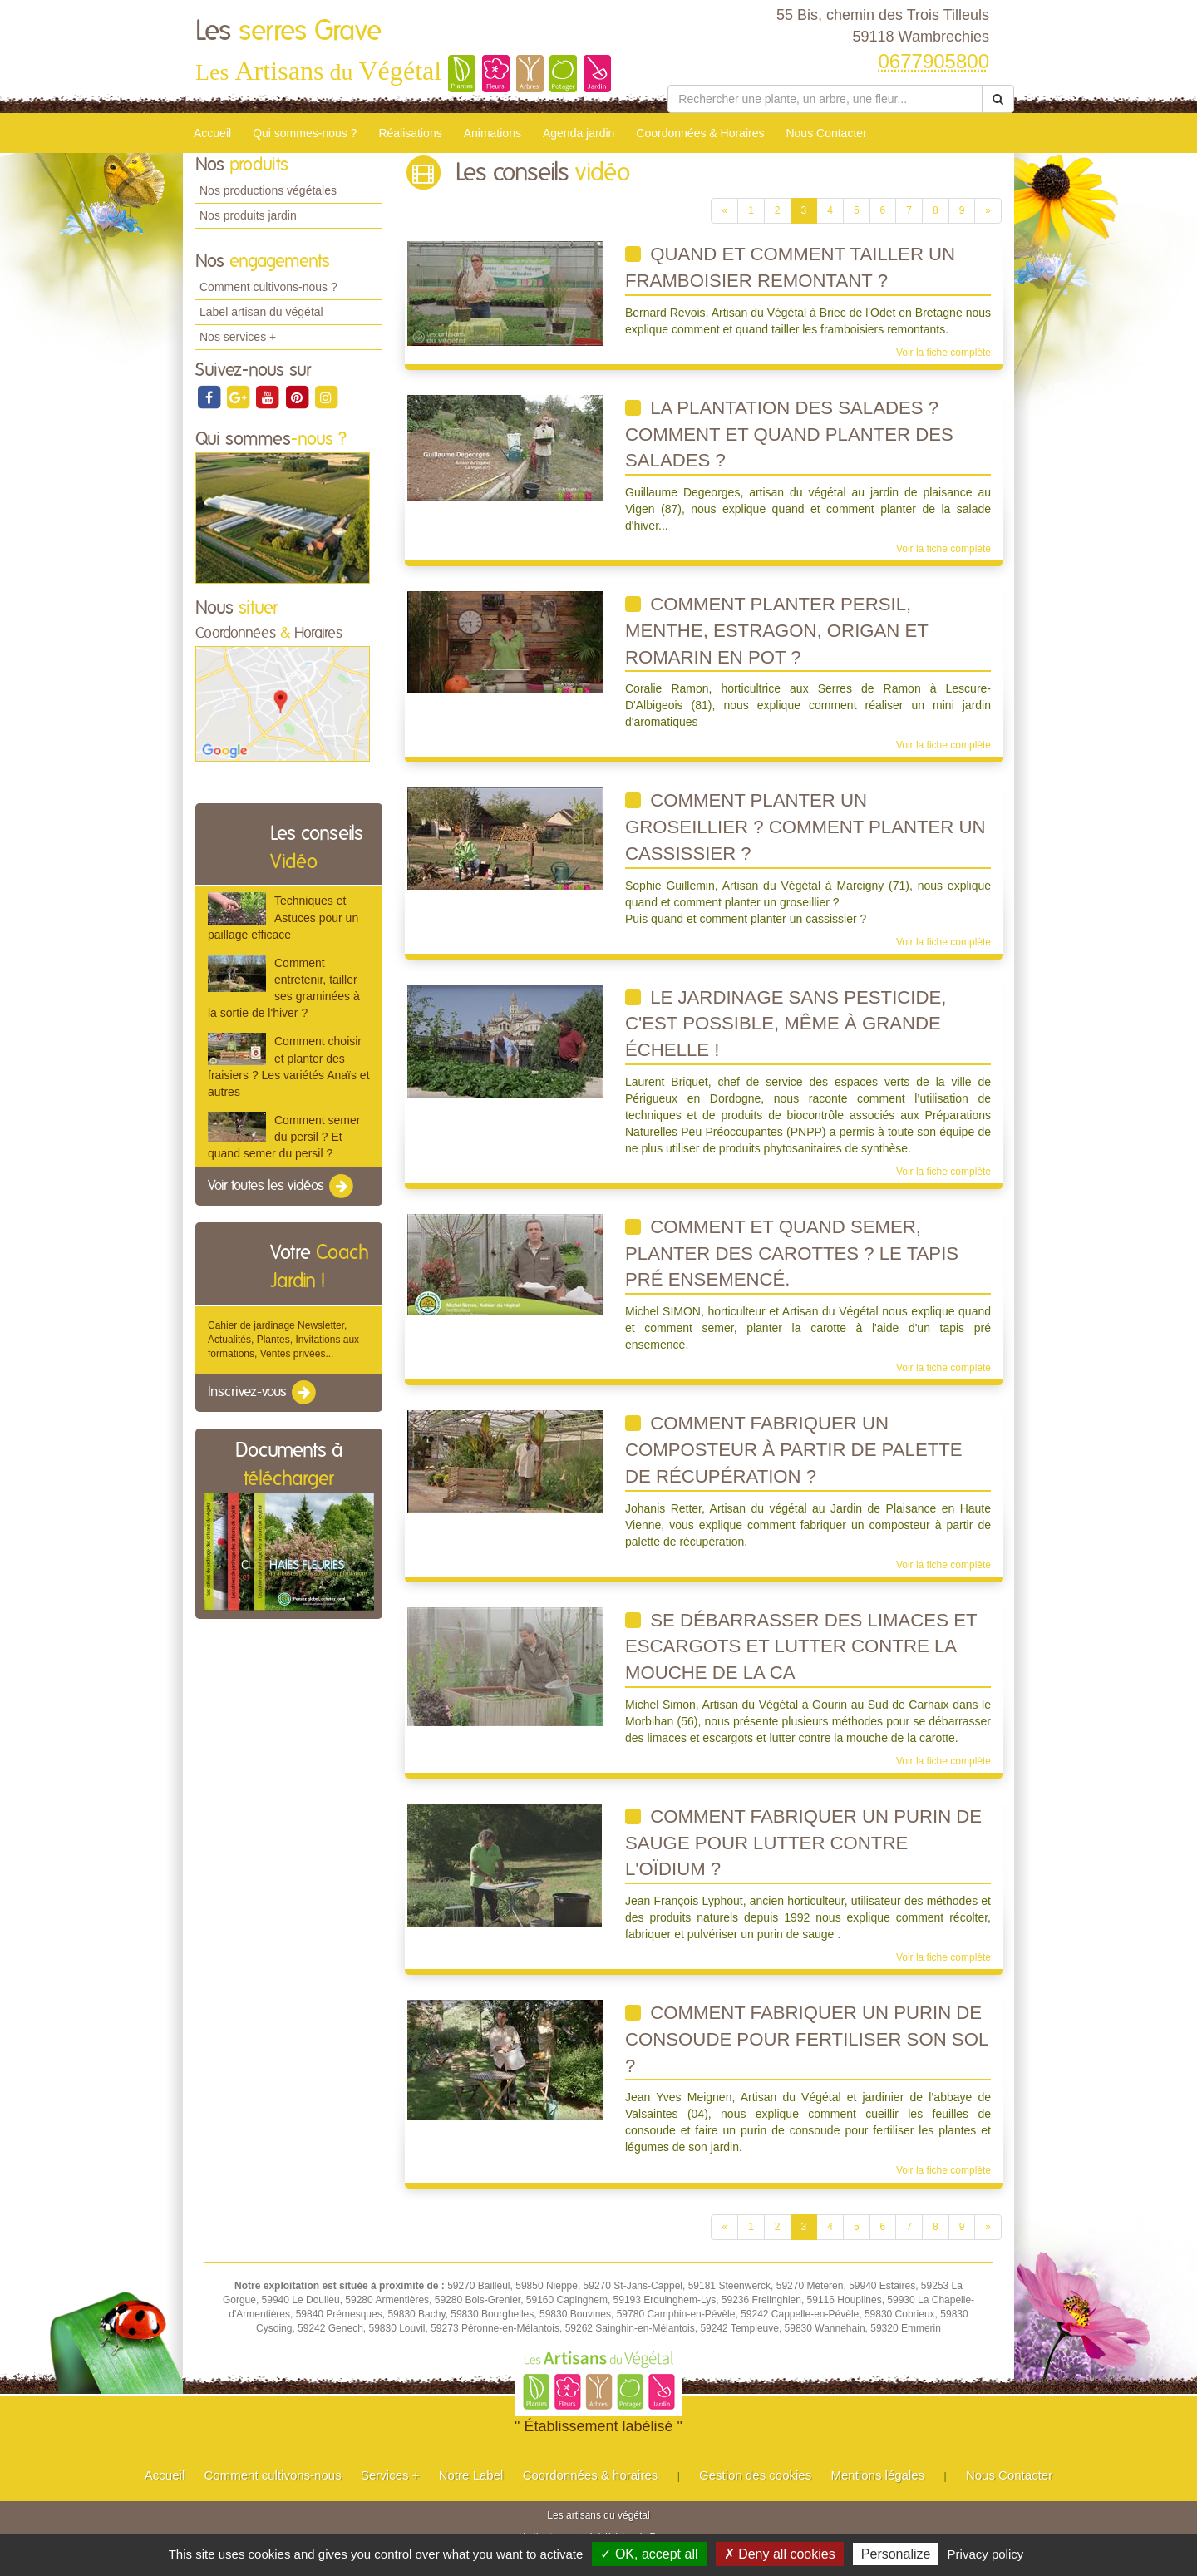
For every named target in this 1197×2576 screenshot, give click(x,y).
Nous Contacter (826, 133)
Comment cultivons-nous (273, 2475)
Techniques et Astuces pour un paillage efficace (283, 917)
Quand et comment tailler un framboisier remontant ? (790, 267)
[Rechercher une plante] (825, 99)
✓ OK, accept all (648, 2554)
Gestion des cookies (755, 2475)
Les (288, 31)
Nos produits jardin (248, 215)
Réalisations (409, 133)
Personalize (896, 2554)
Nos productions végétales (268, 190)
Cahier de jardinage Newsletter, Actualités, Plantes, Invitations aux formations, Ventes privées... (283, 1340)
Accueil (212, 133)
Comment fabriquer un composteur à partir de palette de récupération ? (794, 1449)
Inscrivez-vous (263, 1393)
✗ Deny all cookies (779, 2554)
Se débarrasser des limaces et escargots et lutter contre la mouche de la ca (801, 1646)
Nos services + (238, 336)
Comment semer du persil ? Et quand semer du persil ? (284, 1136)
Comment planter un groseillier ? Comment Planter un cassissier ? (805, 826)
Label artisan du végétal (261, 311)
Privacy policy (986, 2554)
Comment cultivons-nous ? (268, 287)
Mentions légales (878, 2475)
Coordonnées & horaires (590, 2475)
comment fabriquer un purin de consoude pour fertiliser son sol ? (806, 2038)
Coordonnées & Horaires (700, 133)
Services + (390, 2475)
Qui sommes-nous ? (305, 133)
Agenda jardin (578, 133)
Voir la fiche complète (943, 352)
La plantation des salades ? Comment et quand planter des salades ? (789, 434)
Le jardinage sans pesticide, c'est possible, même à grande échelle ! (786, 1023)
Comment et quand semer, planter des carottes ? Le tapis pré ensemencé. (791, 1253)
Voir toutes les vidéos (282, 1186)
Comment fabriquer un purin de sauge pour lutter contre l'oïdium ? (803, 1842)
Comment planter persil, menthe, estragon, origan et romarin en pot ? (777, 630)
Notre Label (471, 2475)
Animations (492, 133)
